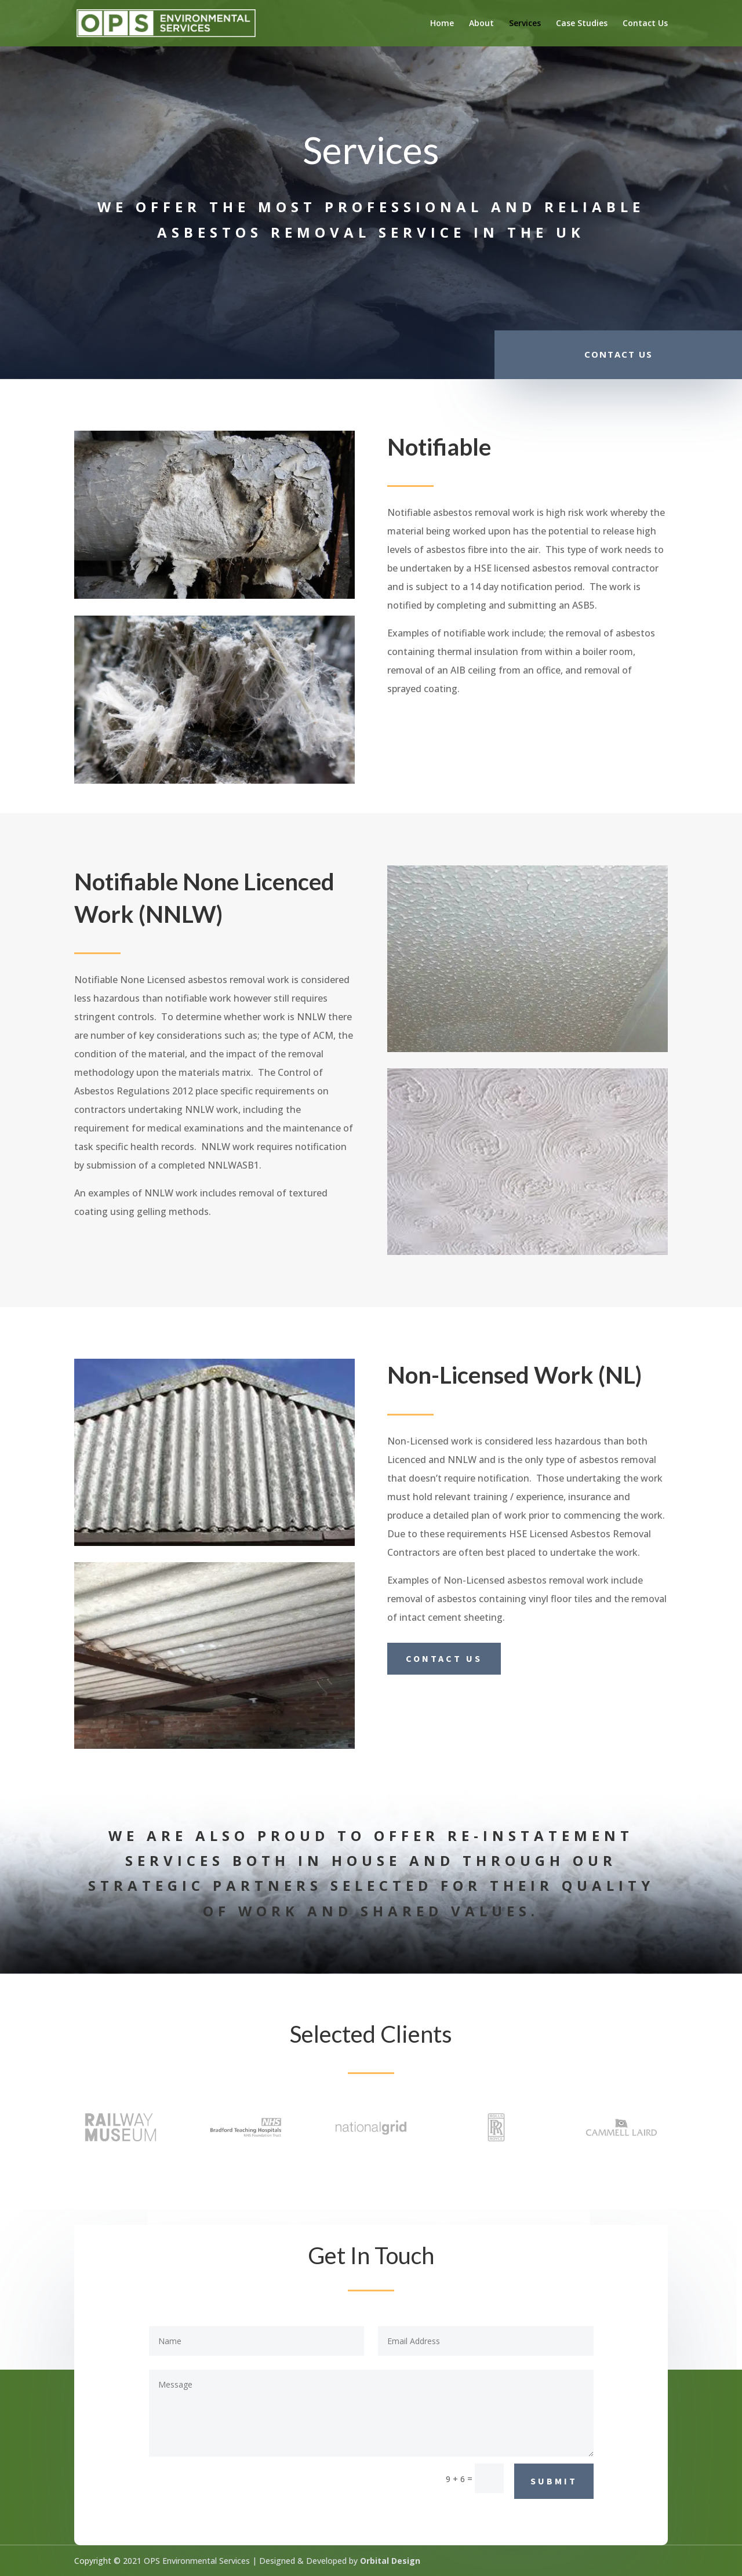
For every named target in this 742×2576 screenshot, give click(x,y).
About (481, 23)
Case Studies (582, 23)
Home (442, 23)
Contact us (444, 1658)
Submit (553, 2481)
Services (525, 23)
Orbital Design (390, 2560)
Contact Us (645, 23)
